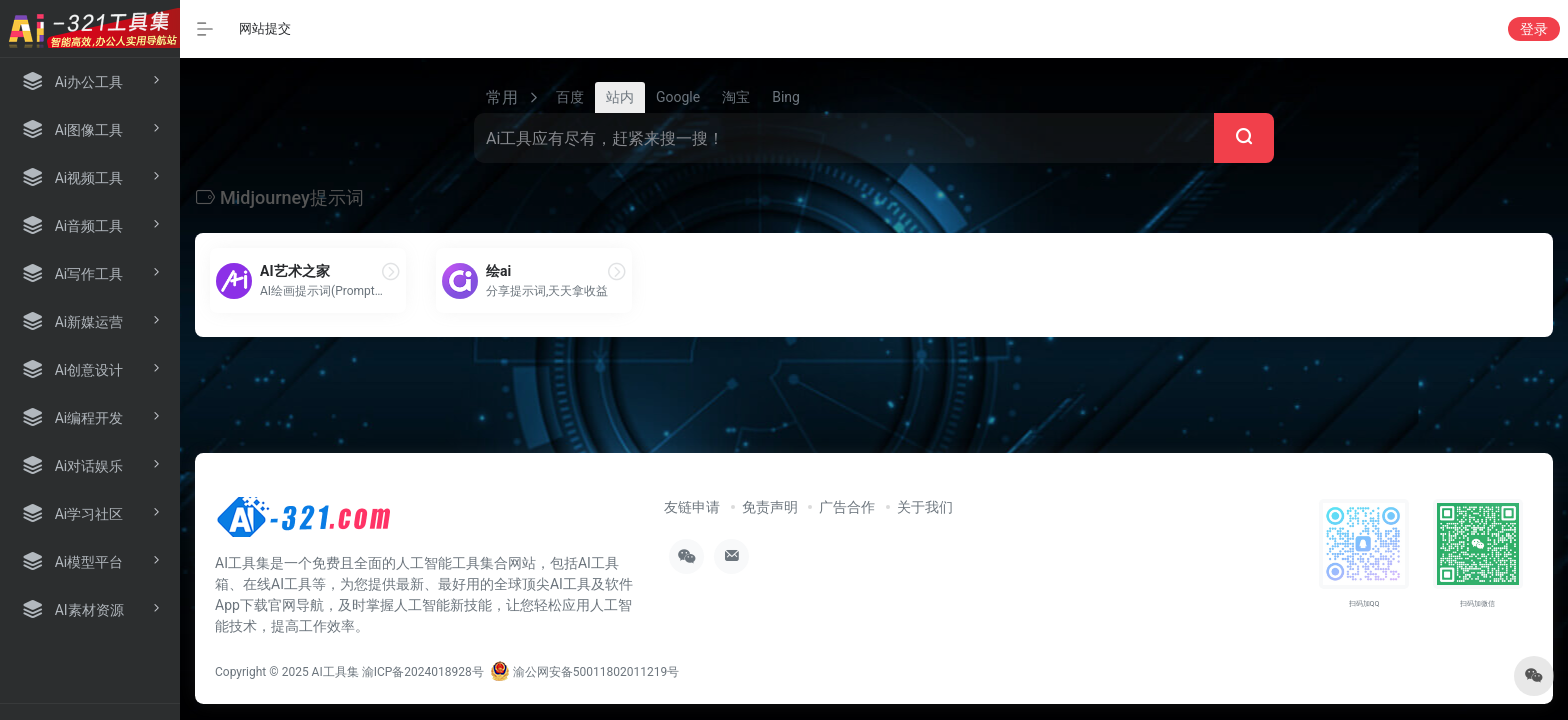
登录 (1534, 29)
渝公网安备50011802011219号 (584, 672)
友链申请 (692, 507)
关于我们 (925, 507)
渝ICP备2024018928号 (423, 672)
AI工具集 (335, 672)
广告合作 (847, 507)
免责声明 (770, 507)
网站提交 (265, 28)
